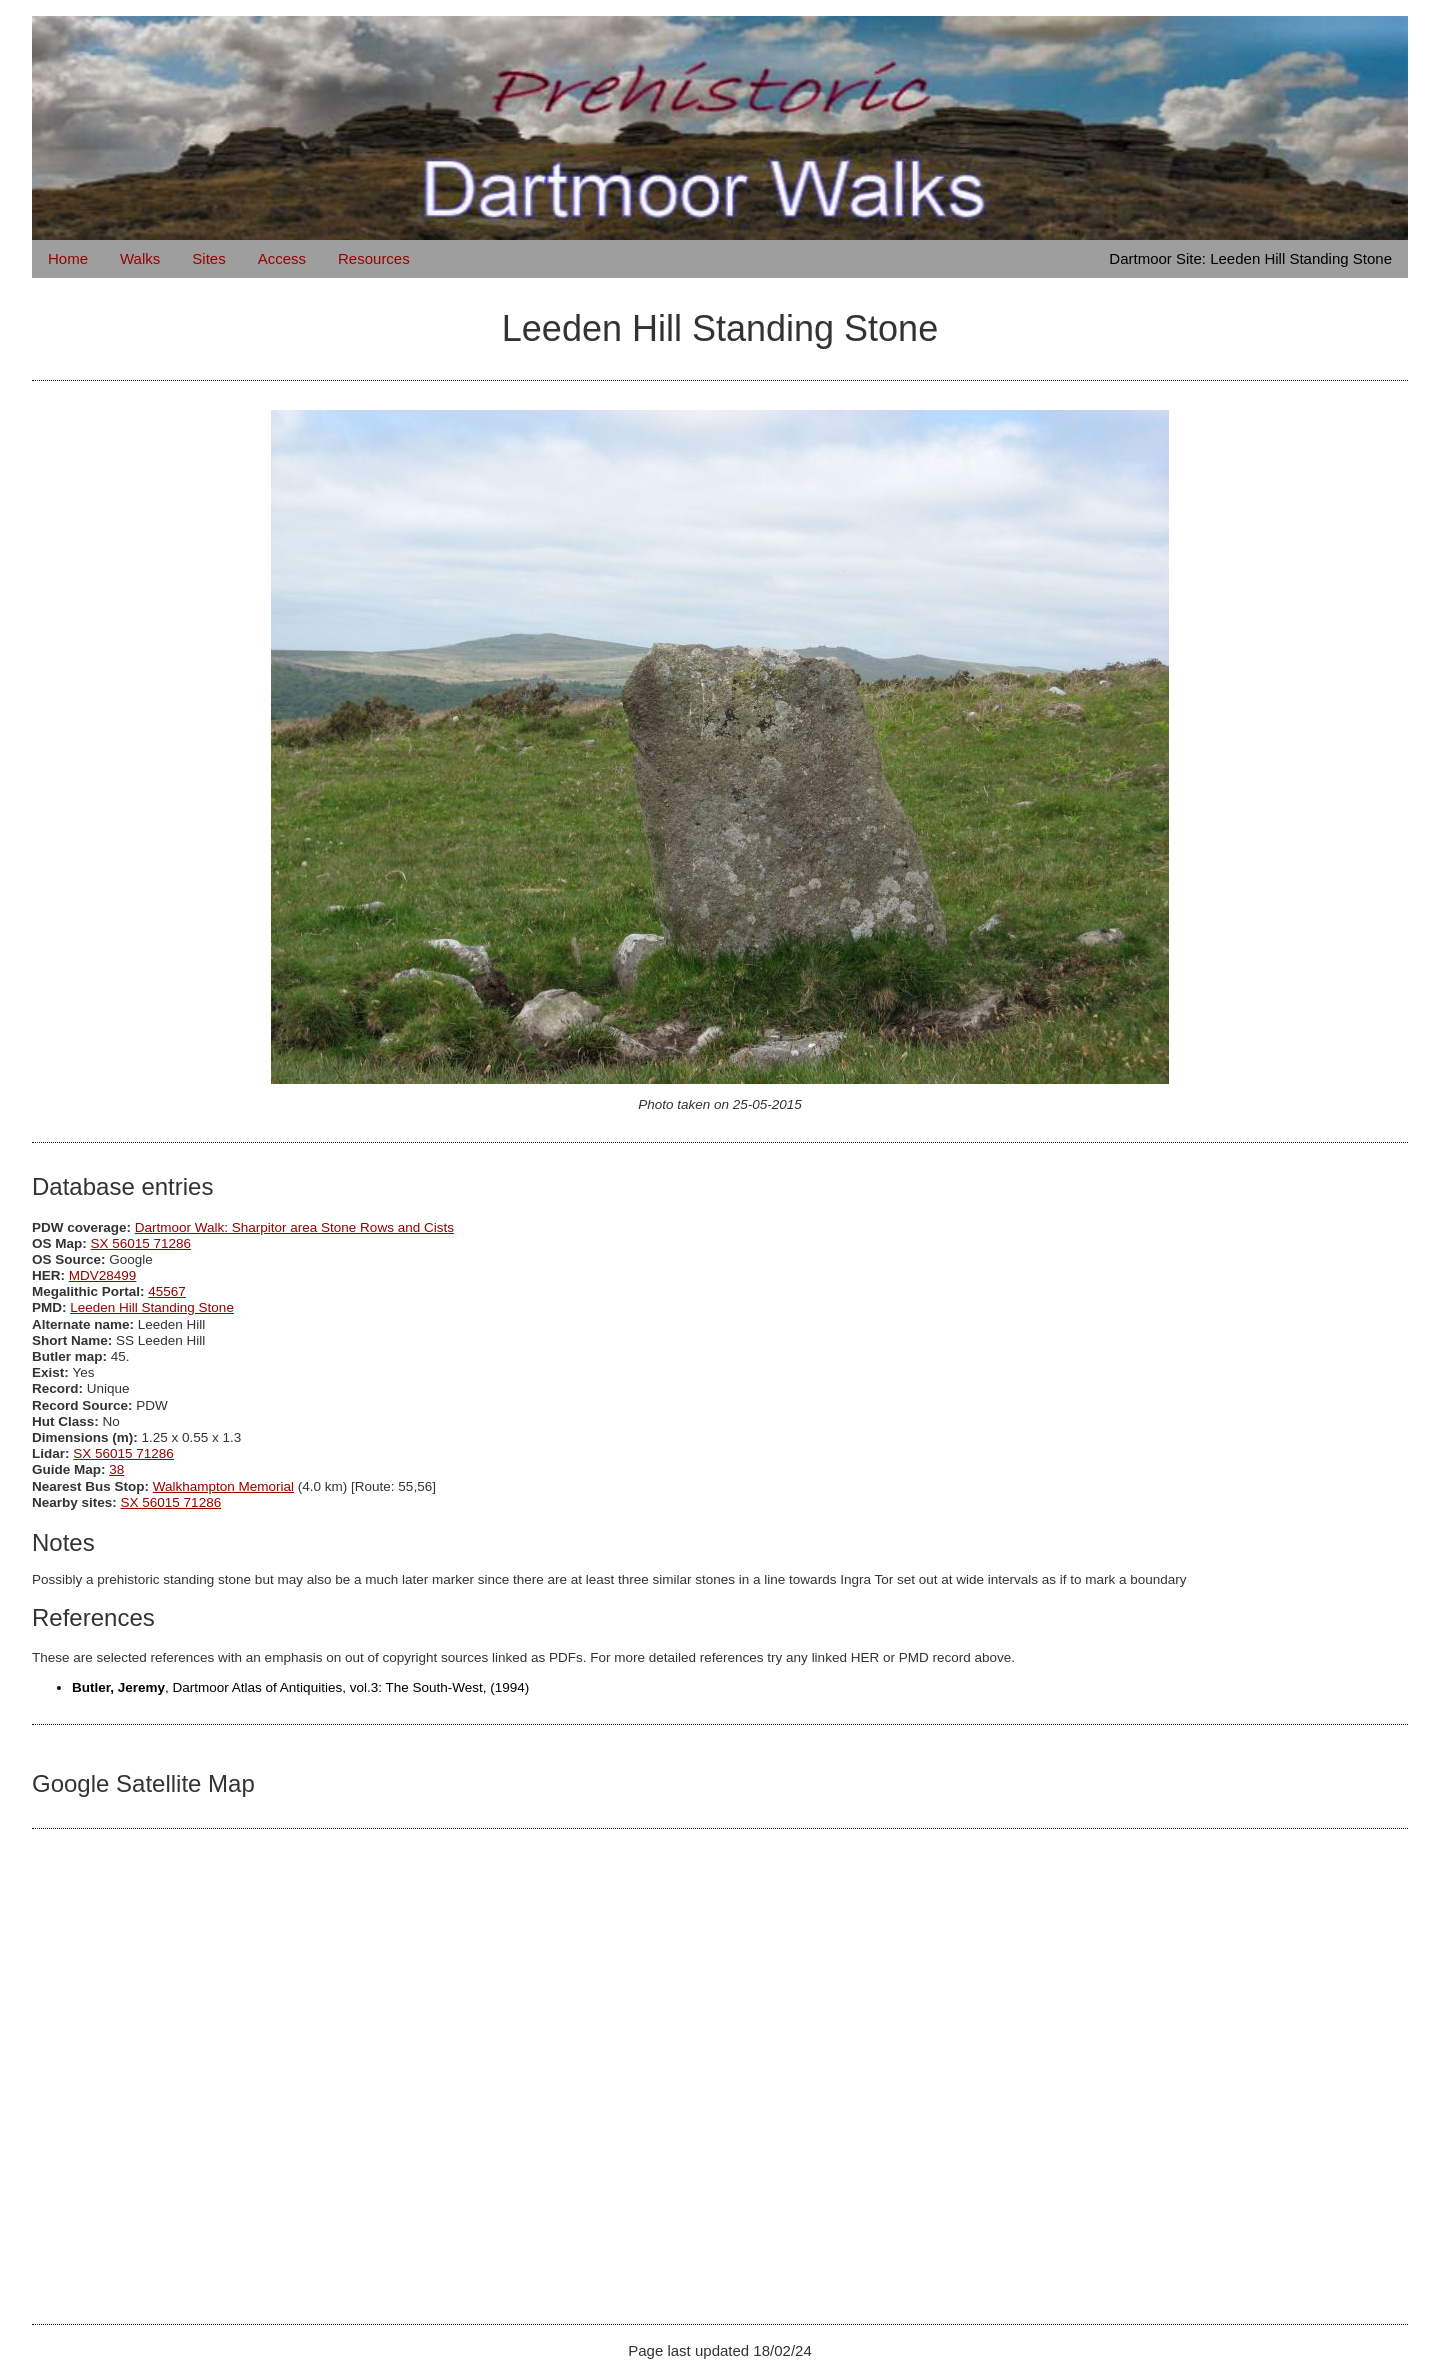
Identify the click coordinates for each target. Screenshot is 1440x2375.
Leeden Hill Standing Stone (152, 1307)
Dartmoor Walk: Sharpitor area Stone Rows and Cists (294, 1227)
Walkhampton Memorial (223, 1486)
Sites (208, 258)
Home (68, 258)
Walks (140, 258)
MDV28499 (103, 1275)
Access (282, 258)
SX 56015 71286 (141, 1243)
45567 (167, 1291)
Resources (374, 258)
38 (116, 1469)
